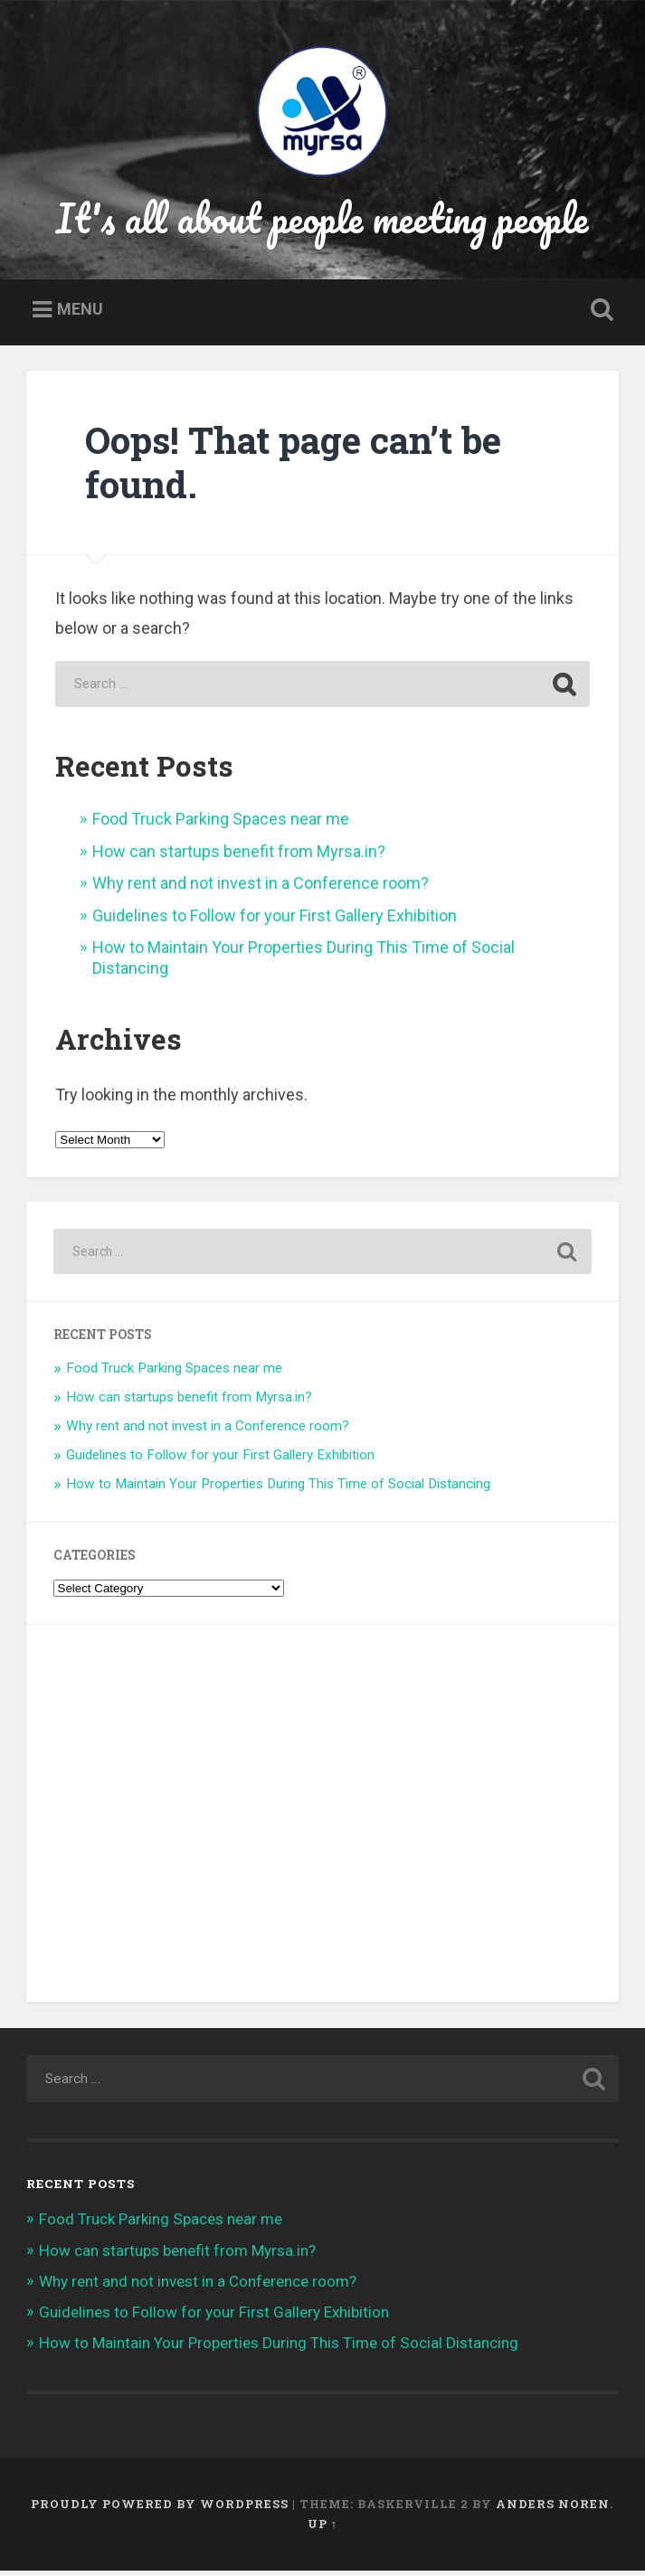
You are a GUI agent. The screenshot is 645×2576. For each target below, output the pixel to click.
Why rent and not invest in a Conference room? (260, 888)
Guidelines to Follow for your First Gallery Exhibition (274, 920)
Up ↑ (322, 2529)
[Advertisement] (323, 1818)
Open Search (597, 315)
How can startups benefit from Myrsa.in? (238, 855)
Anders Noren (553, 2508)
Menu (80, 314)
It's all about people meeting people (322, 220)
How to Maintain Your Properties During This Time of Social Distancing (278, 1488)
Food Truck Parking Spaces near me (220, 824)
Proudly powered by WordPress (160, 2508)
